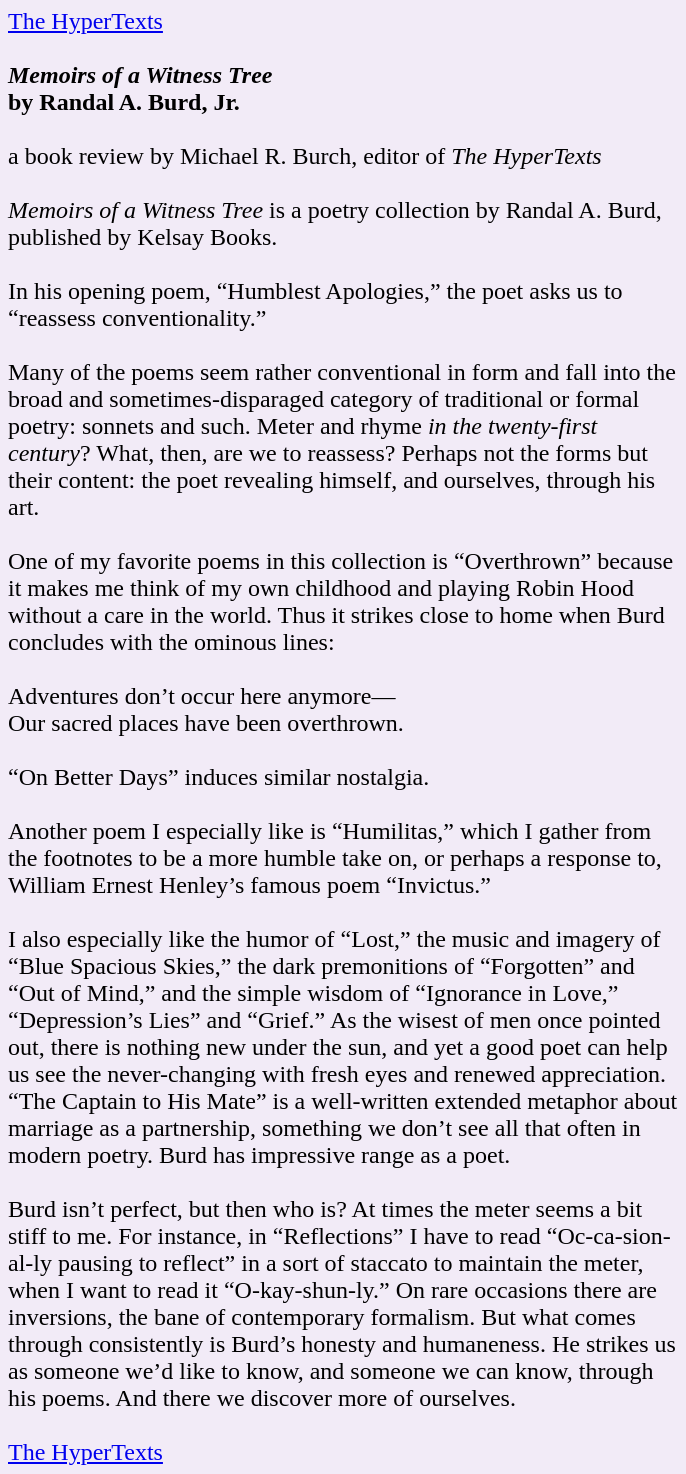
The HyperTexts (85, 21)
